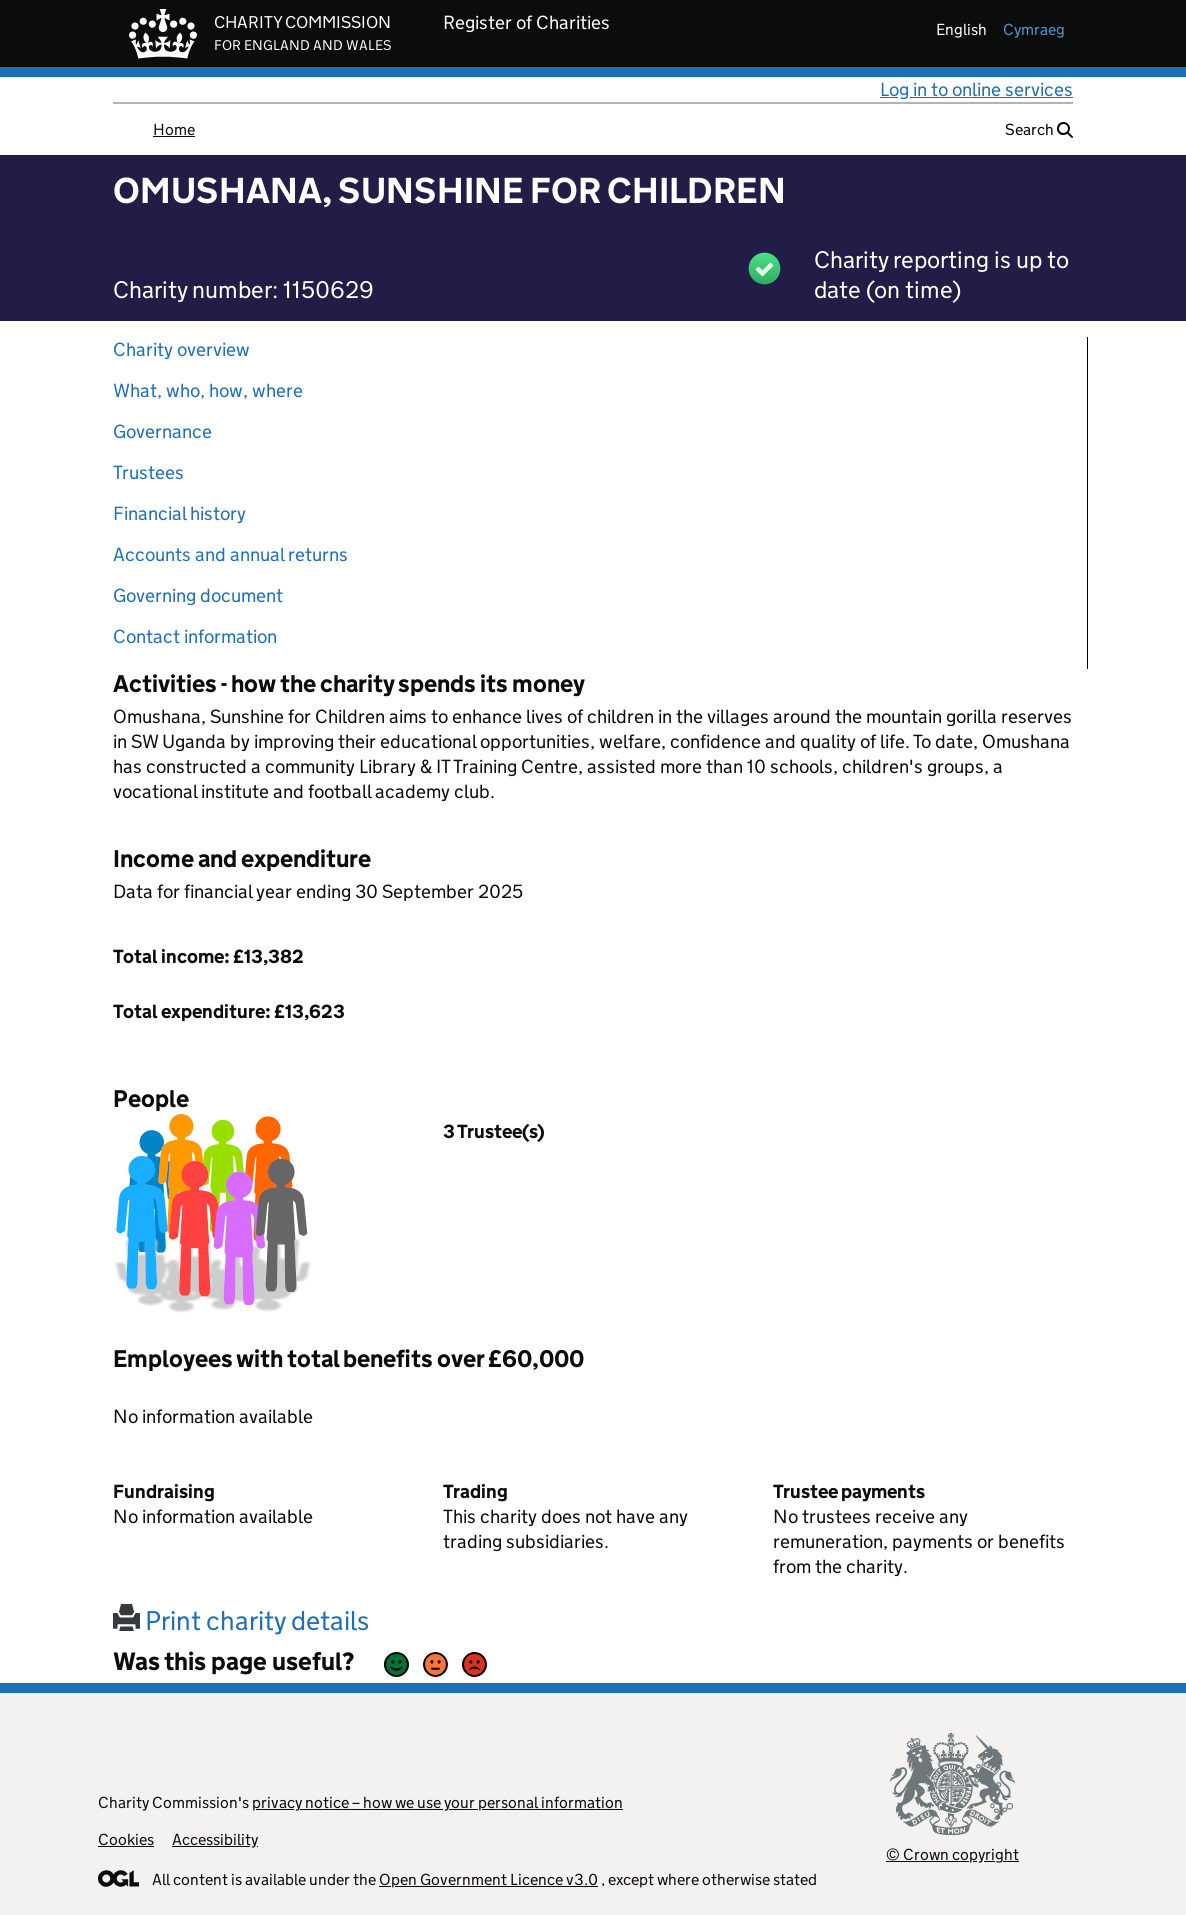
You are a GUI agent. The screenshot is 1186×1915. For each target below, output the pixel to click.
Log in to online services (976, 89)
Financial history (179, 513)
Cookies (126, 1839)
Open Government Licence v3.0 (488, 1879)
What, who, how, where (208, 390)
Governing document (198, 595)
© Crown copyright (952, 1854)
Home (174, 129)
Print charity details (241, 1620)
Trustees (148, 472)
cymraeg (1034, 29)
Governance (162, 431)
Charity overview (181, 349)
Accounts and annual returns (230, 554)
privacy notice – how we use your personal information (437, 1802)
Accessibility (215, 1839)
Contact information (195, 636)
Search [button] (1039, 129)
